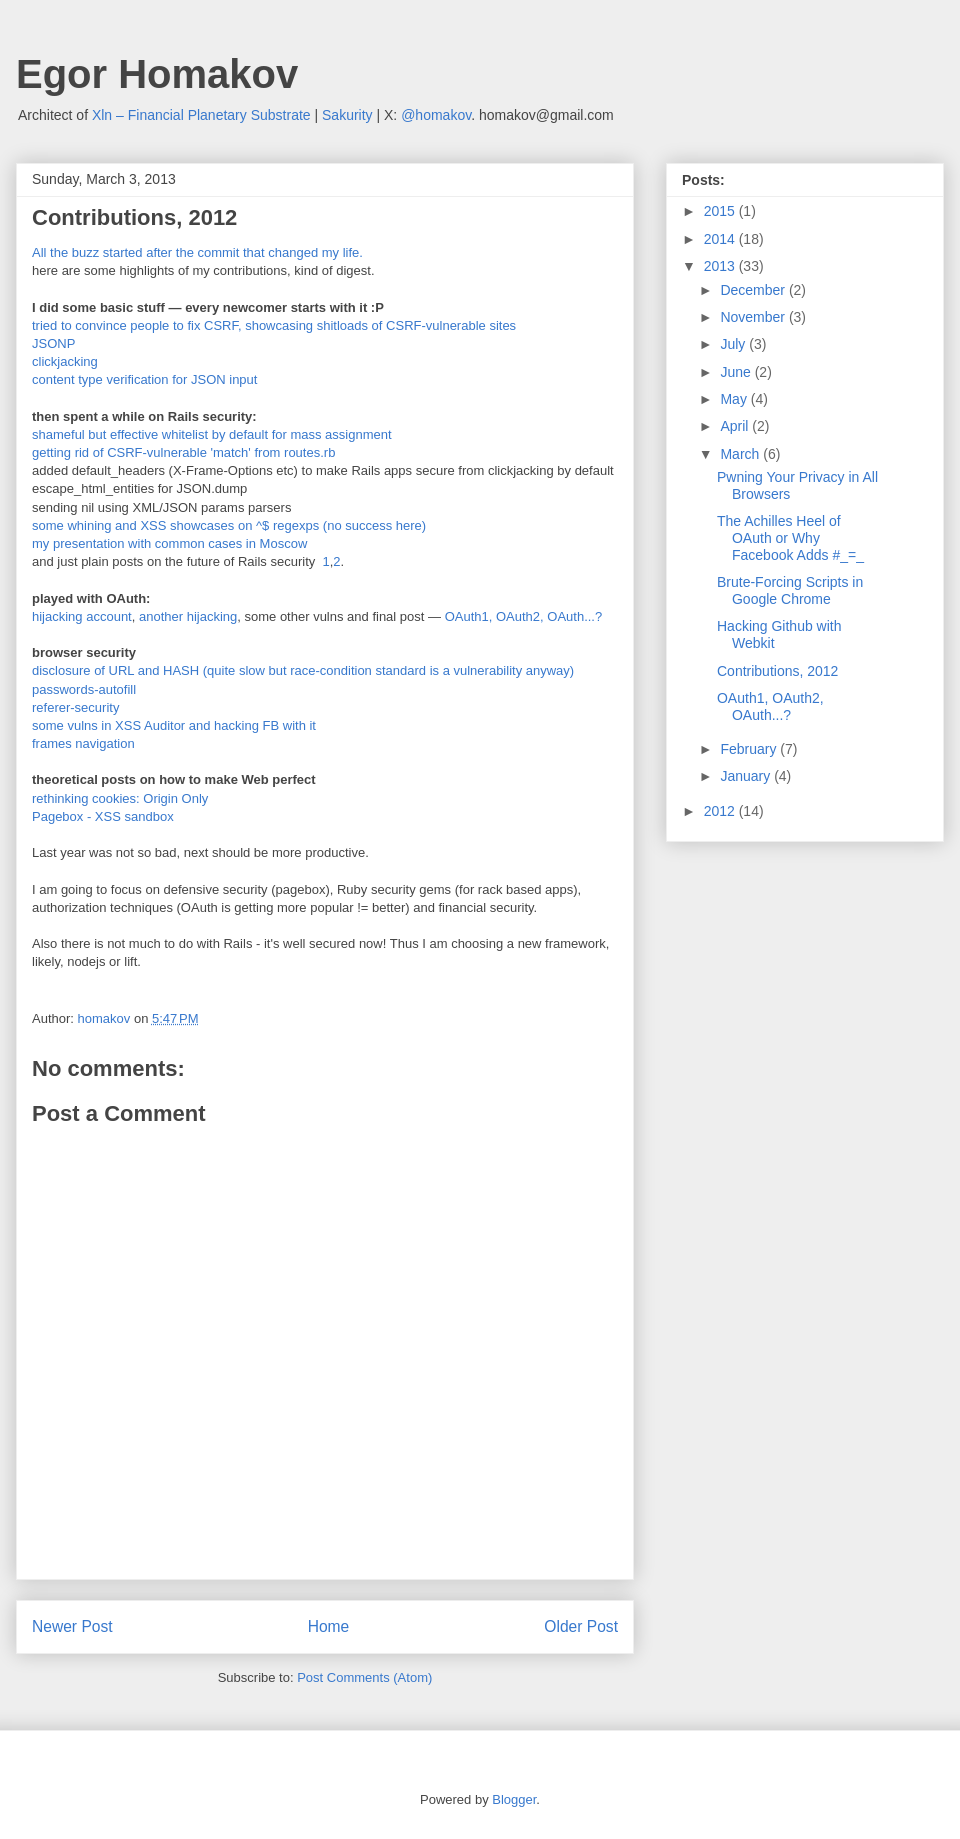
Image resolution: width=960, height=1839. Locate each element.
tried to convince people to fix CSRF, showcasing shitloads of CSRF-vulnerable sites (274, 325)
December (754, 290)
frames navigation (83, 743)
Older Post (581, 1626)
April (736, 426)
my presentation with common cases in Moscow (169, 543)
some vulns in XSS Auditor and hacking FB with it (174, 725)
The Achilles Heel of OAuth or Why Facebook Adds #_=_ (790, 538)
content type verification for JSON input (144, 379)
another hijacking (188, 616)
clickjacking (65, 361)
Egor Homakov (157, 74)
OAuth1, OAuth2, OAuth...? (525, 616)
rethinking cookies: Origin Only (120, 798)
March (741, 454)
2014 (721, 239)
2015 (721, 211)
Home (329, 1626)
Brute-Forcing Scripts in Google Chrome (790, 590)
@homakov (436, 115)
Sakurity (347, 115)
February (750, 749)
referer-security (75, 707)
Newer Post (72, 1626)
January (747, 776)
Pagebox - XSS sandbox (103, 816)
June (737, 372)
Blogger (514, 1799)
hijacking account (82, 616)
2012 (721, 811)
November (754, 317)
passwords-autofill (84, 689)
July (734, 344)
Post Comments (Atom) (364, 1677)
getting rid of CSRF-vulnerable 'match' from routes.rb (183, 452)
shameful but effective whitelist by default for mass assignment (212, 434)
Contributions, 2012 (777, 671)
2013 (721, 266)
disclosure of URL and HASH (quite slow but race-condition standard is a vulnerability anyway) (303, 670)
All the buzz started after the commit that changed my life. (197, 252)
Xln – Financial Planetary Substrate (201, 115)
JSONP (53, 343)
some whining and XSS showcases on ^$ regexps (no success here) (229, 525)
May (735, 399)
